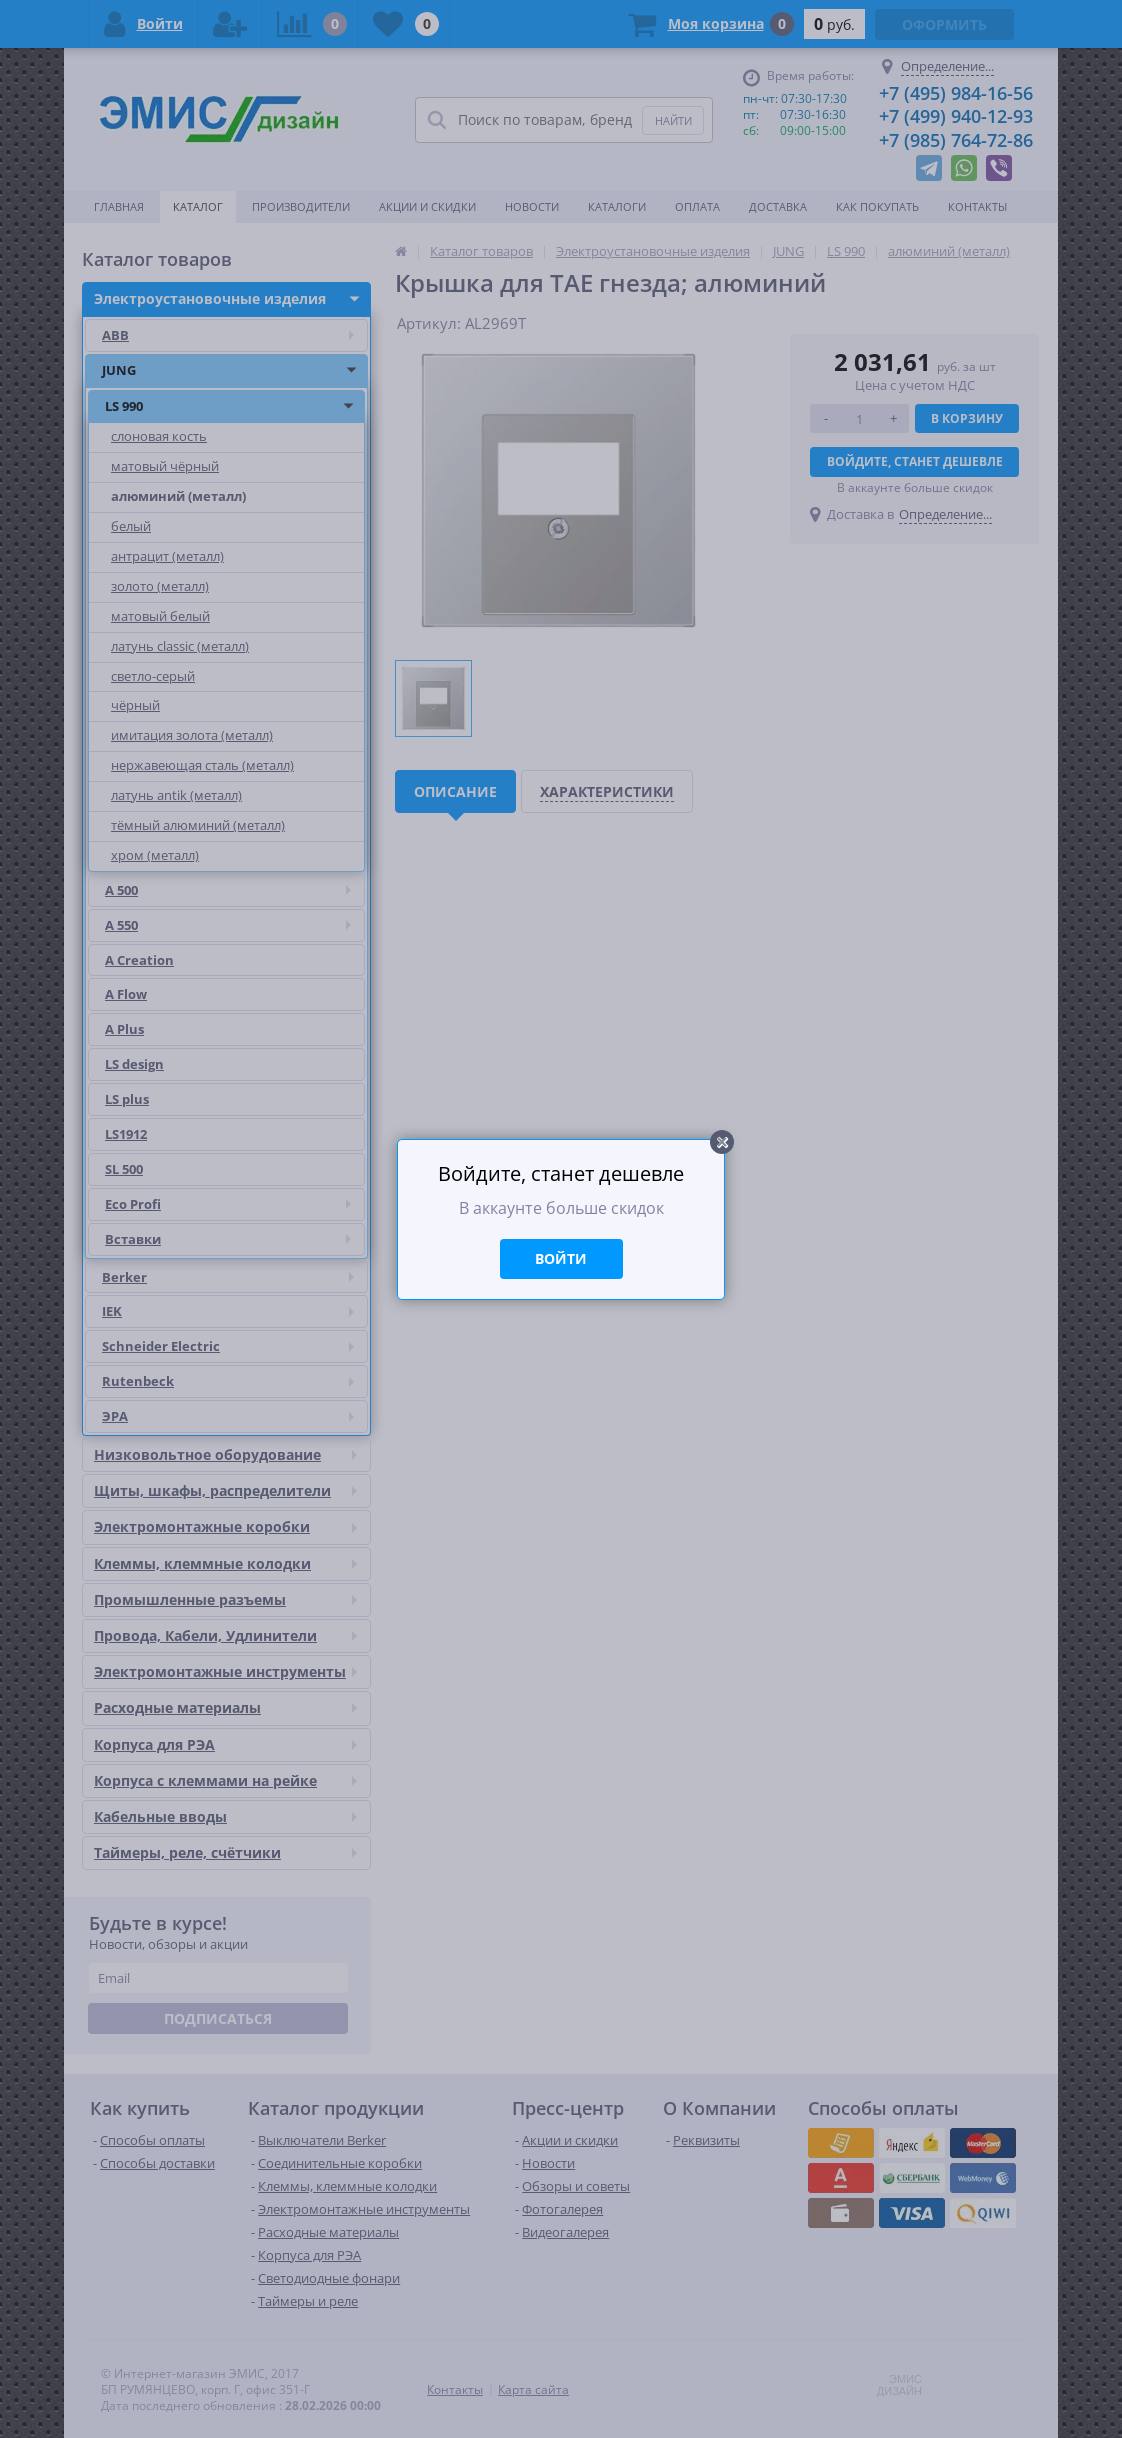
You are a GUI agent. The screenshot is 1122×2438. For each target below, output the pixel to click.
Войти (561, 1258)
